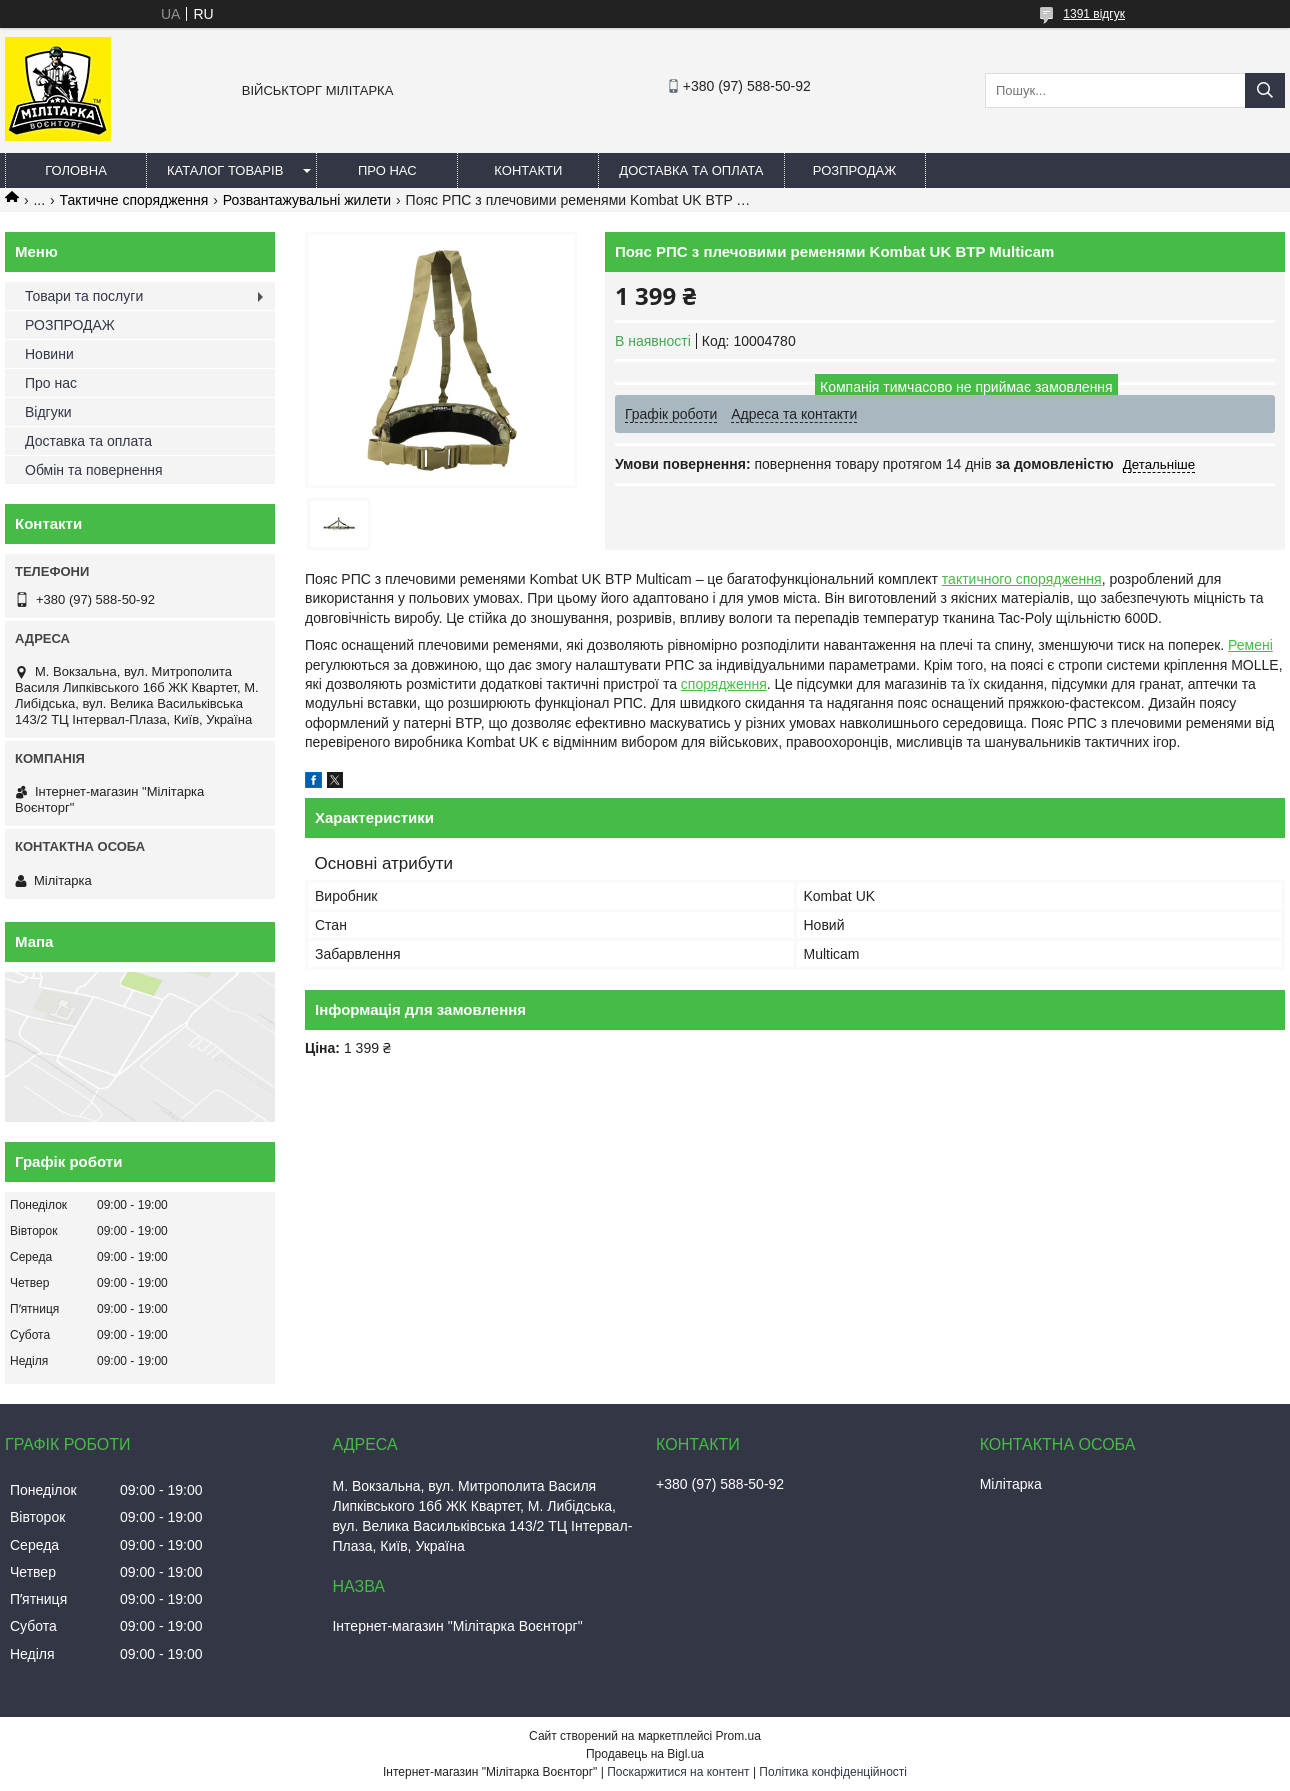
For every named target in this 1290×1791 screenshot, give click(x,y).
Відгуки (48, 412)
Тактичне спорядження (134, 200)
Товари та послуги (84, 296)
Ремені (1250, 645)
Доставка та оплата (691, 170)
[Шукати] (1265, 90)
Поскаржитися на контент (678, 1772)
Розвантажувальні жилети (307, 200)
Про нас (387, 170)
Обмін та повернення (94, 470)
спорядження (724, 684)
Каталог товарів (225, 170)
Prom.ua (738, 1736)
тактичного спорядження (1022, 579)
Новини (49, 354)
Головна (76, 170)
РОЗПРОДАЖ (854, 170)
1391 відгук (1094, 14)
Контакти (528, 170)
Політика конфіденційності (833, 1772)
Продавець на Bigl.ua (645, 1754)
